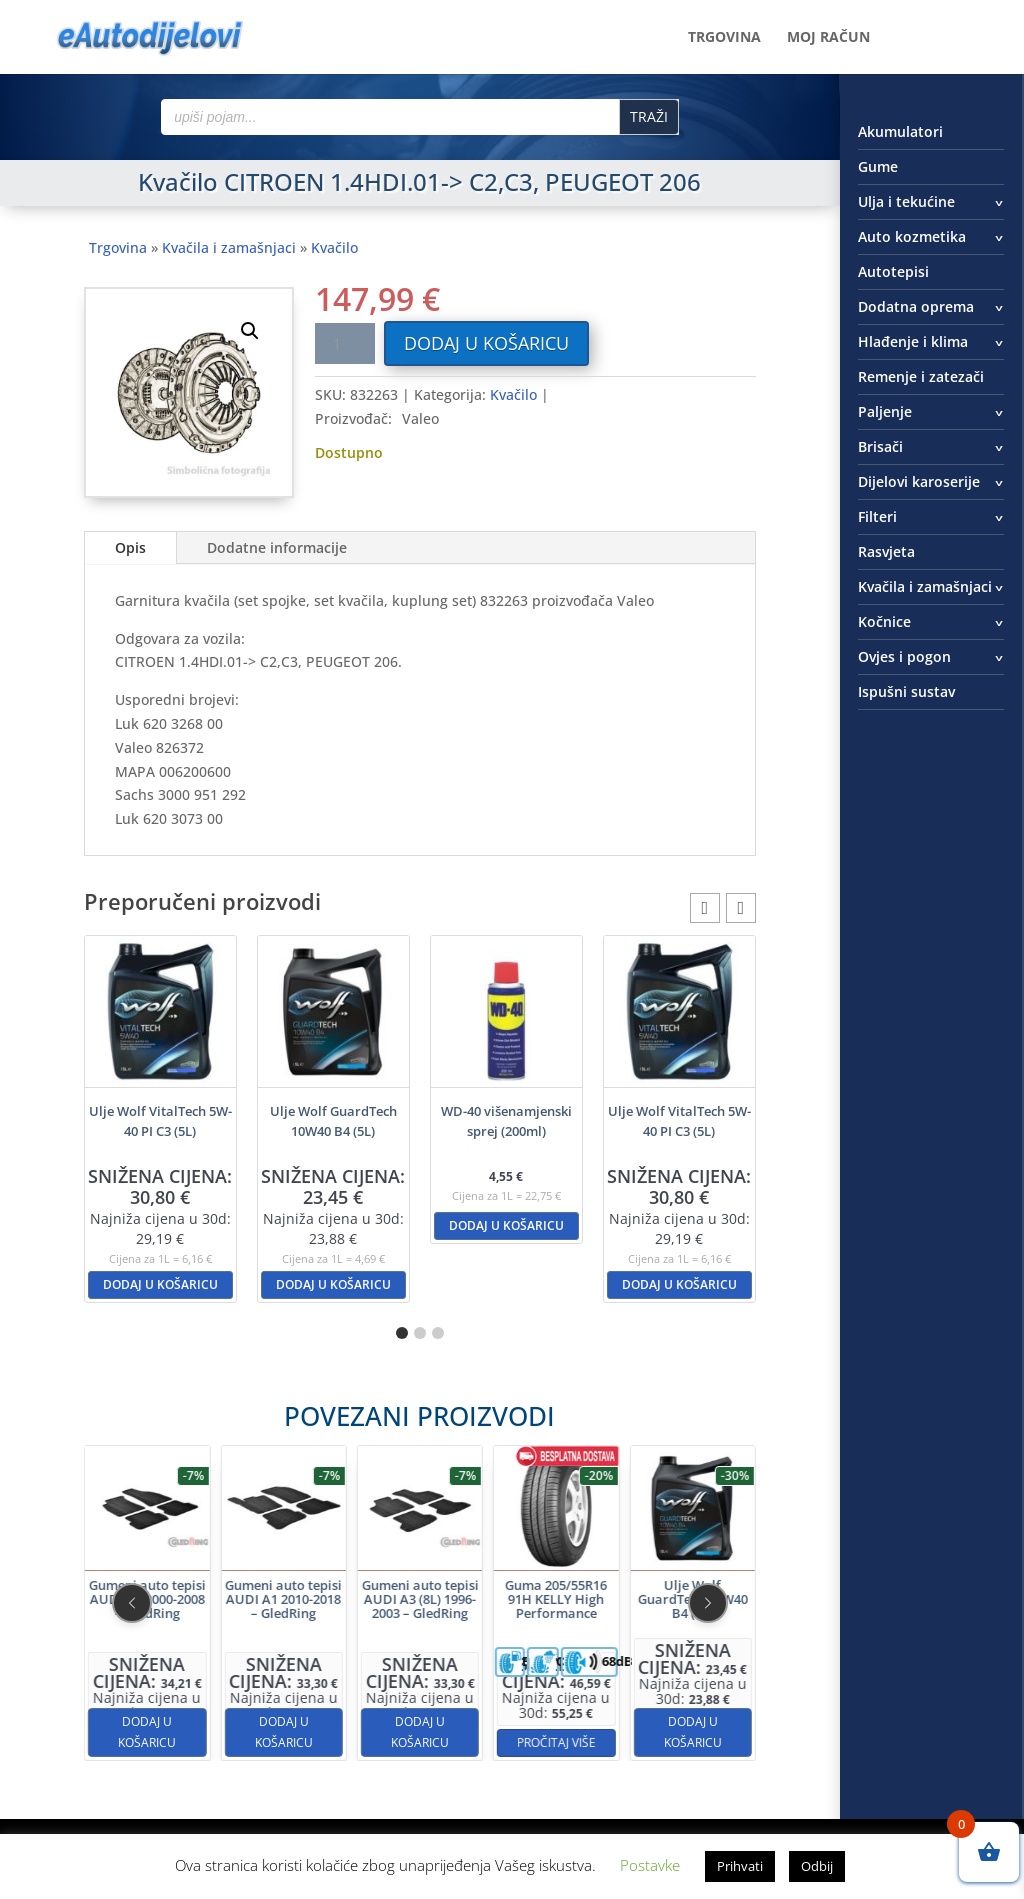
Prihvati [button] (740, 1866)
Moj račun (828, 38)
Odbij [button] (817, 1866)
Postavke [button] (650, 1865)
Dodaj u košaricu (486, 343)
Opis (130, 547)
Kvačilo (334, 247)
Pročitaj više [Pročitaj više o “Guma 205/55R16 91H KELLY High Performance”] (496, 1670)
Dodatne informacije (277, 547)
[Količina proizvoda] (345, 343)
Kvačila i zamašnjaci (229, 247)
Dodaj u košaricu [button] (160, 1284)
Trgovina (724, 38)
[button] (250, 331)
